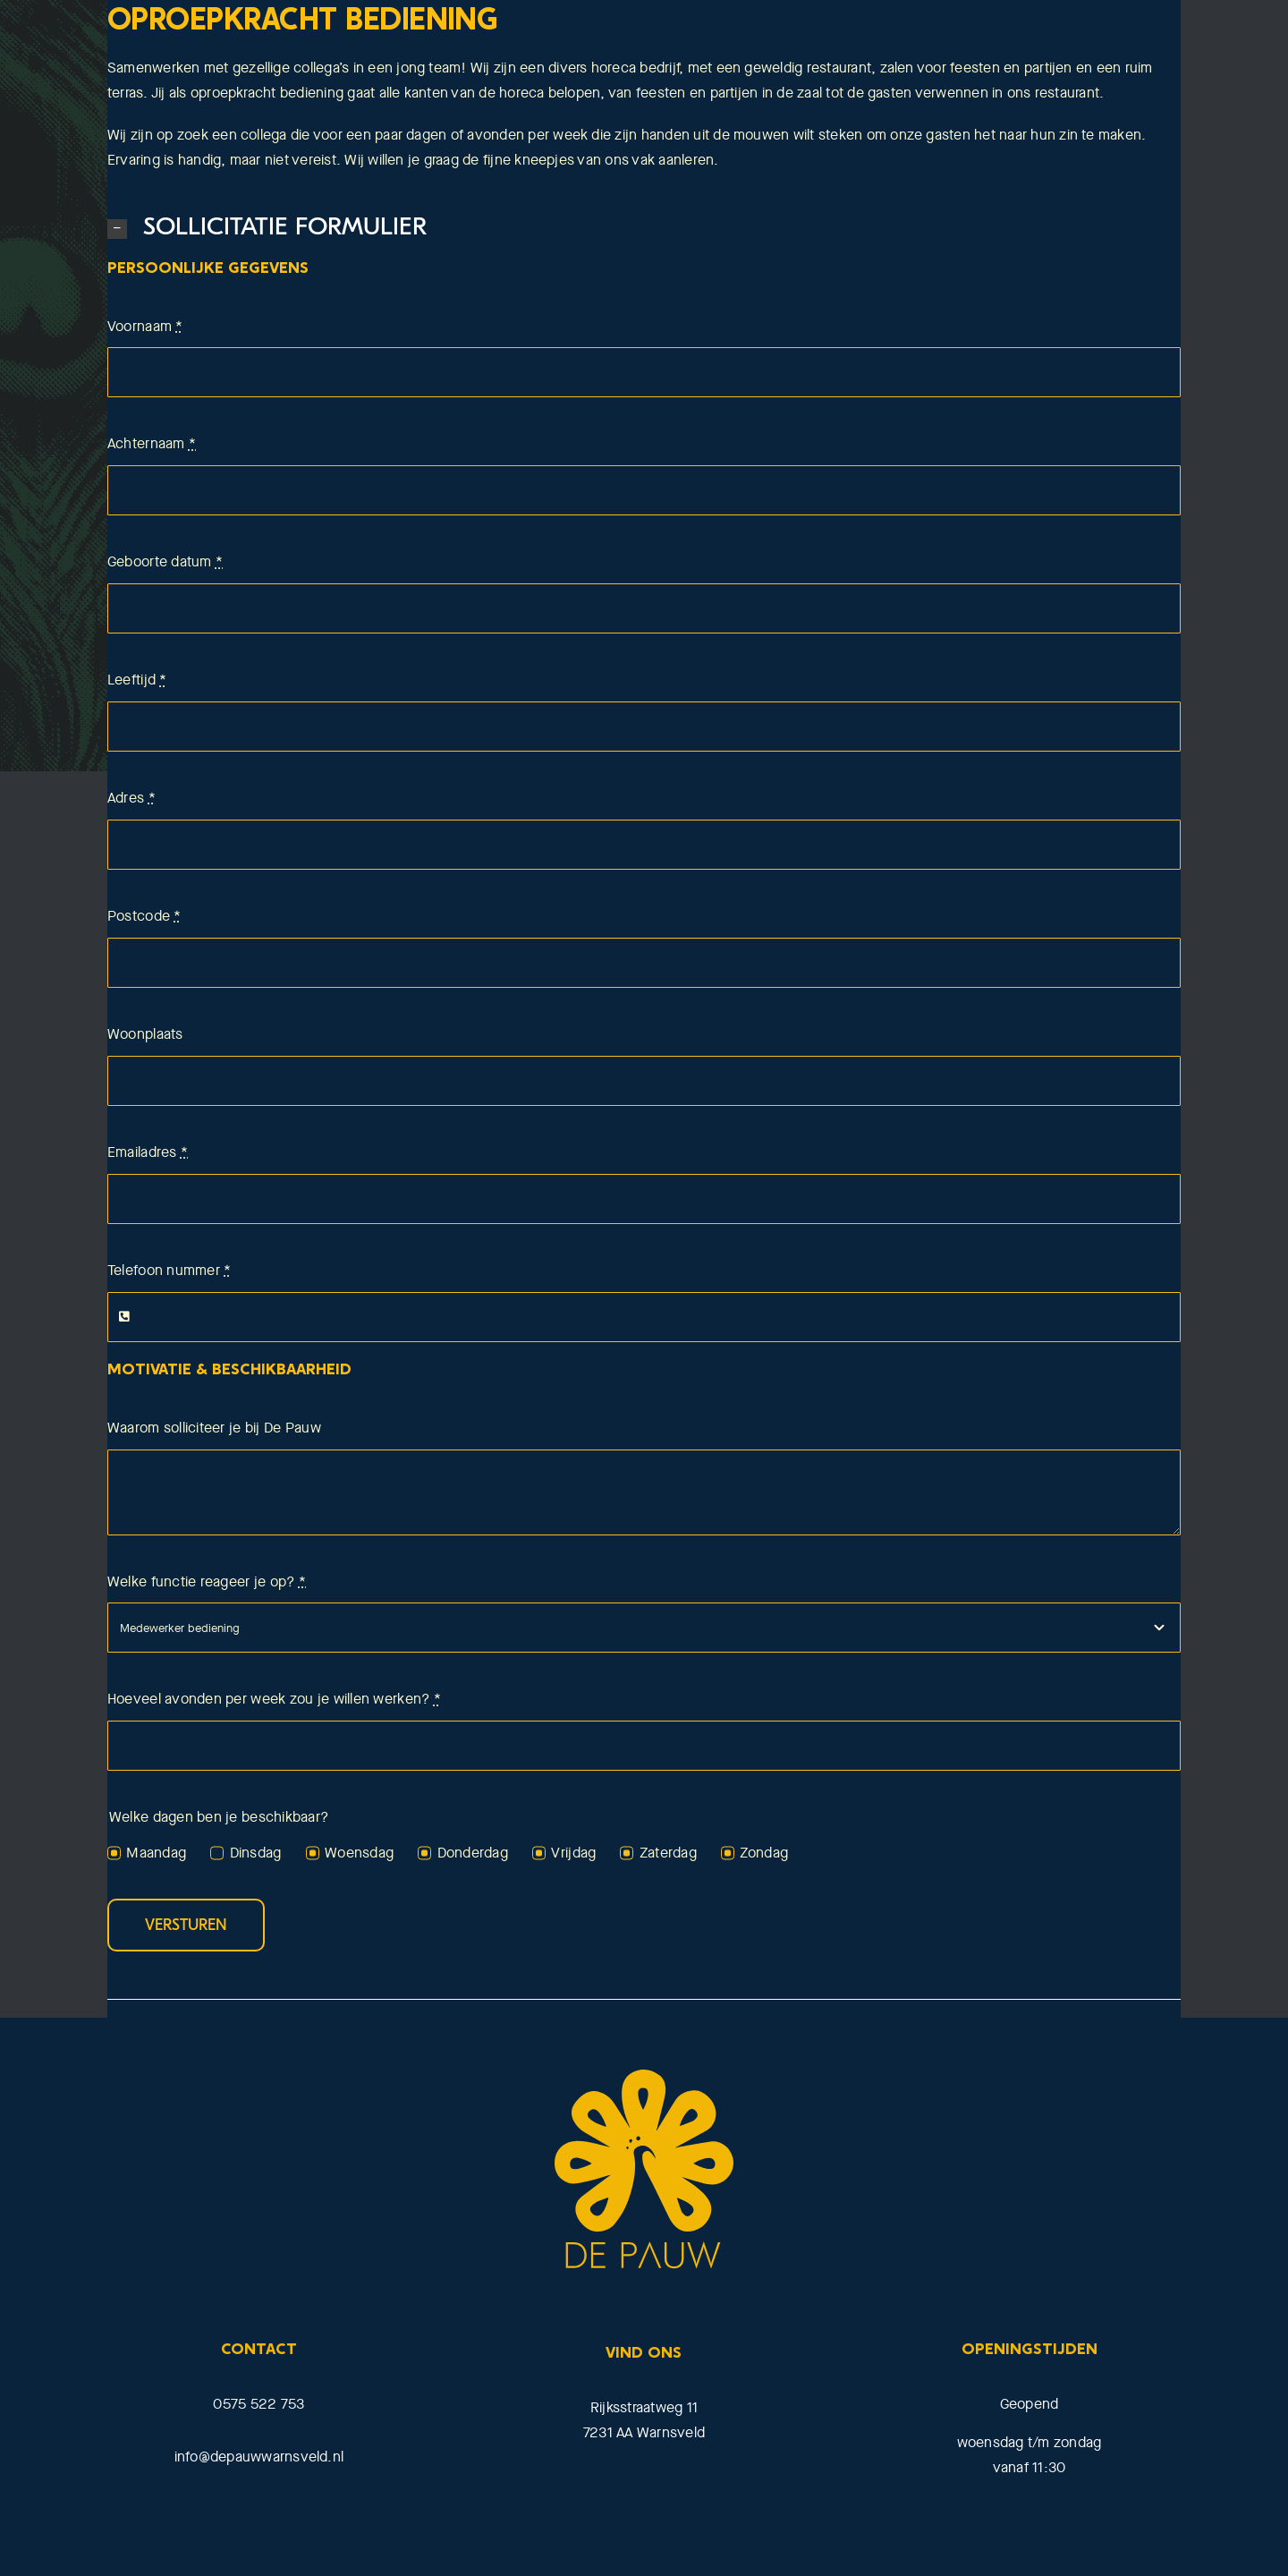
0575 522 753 (258, 2403)
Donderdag (472, 1852)
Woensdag (359, 1852)
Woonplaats (145, 1033)
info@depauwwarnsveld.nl (259, 2456)
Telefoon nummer (169, 1270)
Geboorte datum (165, 561)
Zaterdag (668, 1852)
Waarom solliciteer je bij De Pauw (214, 1427)
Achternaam (151, 443)
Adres (131, 797)
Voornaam (145, 326)
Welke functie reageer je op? (206, 1581)
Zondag (764, 1852)
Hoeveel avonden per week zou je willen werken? (274, 1698)
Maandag (156, 1852)
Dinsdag (256, 1852)
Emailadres (147, 1152)
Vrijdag (573, 1852)
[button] (644, 228)
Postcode (144, 915)
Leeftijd (137, 679)
